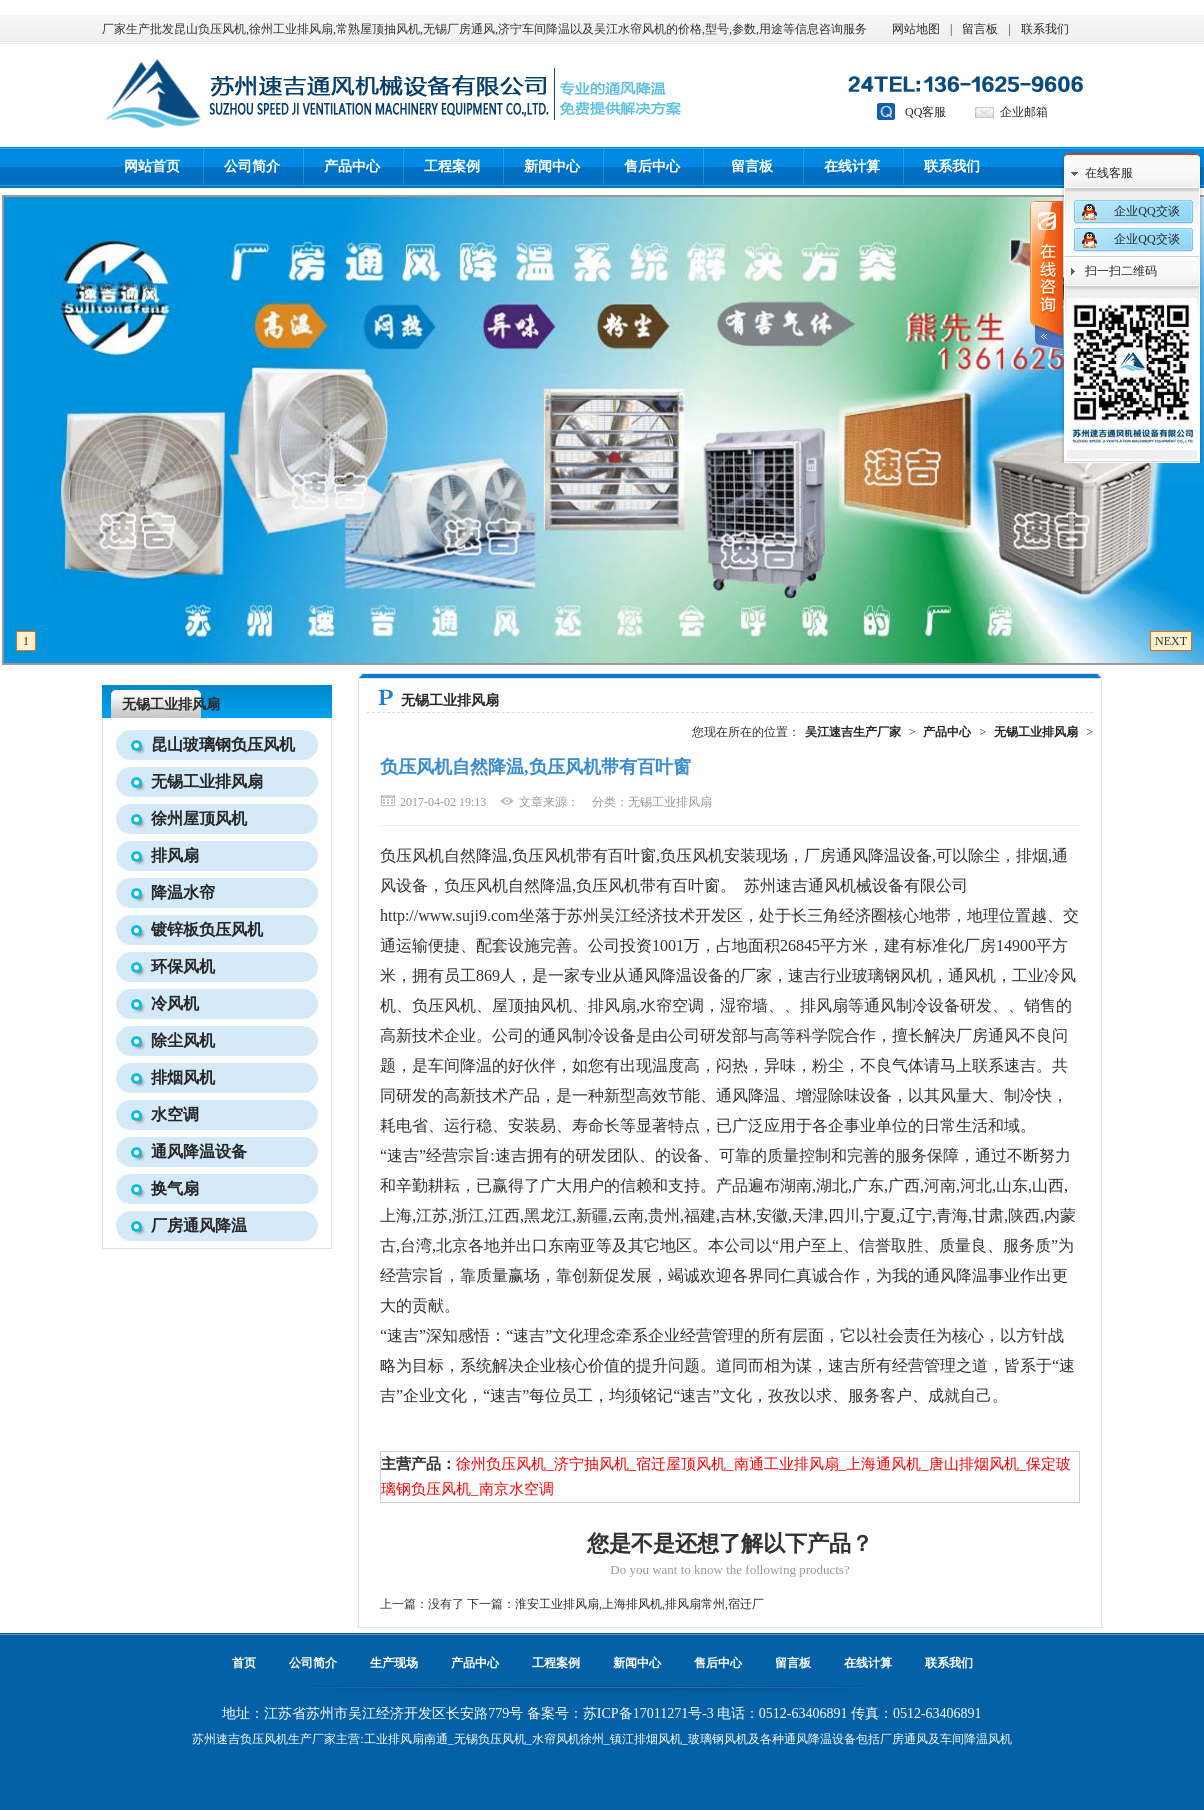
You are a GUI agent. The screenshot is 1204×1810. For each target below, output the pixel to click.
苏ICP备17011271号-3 (648, 1713)
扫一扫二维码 (1121, 271)
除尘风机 (183, 1040)
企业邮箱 (1024, 112)
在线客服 (1109, 173)
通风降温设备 (199, 1151)
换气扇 (175, 1188)
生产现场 (394, 1663)
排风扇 (175, 855)
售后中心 (652, 166)
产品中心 (352, 166)
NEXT (1171, 641)
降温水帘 (183, 892)
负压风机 (264, 1739)
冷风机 (175, 1003)
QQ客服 (925, 112)
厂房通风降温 (199, 1225)
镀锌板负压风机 (207, 929)
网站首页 (152, 166)
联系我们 (1045, 29)
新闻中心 (552, 166)
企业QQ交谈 (1146, 211)
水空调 (175, 1114)
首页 (244, 1663)
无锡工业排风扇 (171, 704)
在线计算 (852, 166)
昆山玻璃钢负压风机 (223, 744)
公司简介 (252, 166)
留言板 (980, 29)
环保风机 (183, 966)
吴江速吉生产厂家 (853, 732)
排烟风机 (183, 1077)
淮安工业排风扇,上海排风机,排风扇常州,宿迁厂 (639, 1604)
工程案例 (452, 166)
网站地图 (916, 29)
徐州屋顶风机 (199, 818)
